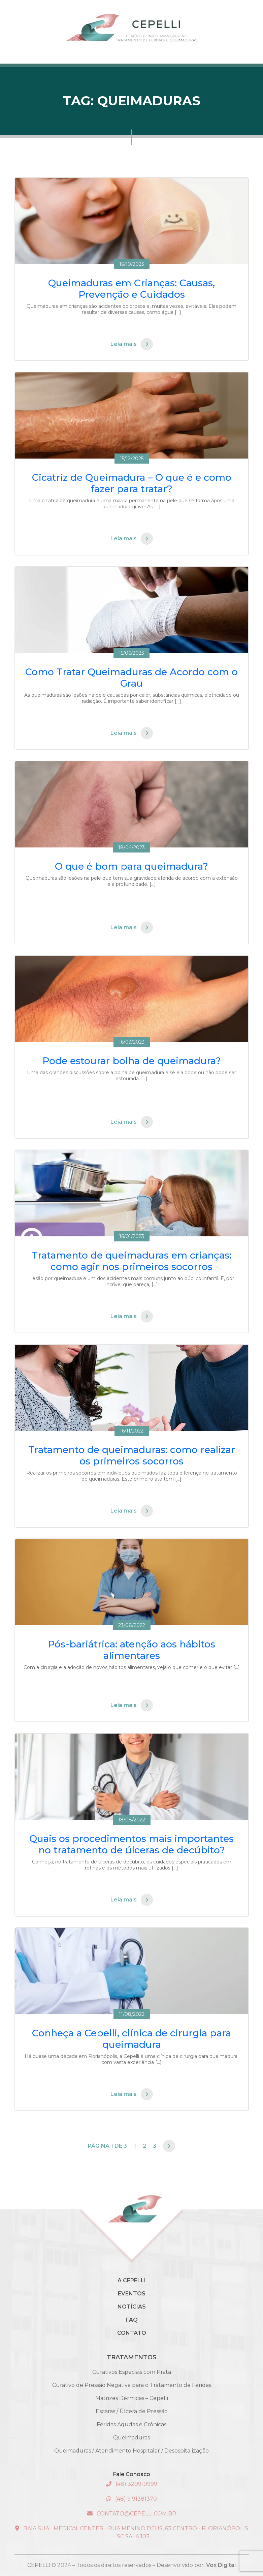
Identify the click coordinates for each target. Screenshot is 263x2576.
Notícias (132, 2306)
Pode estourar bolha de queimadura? (131, 1060)
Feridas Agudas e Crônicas (131, 2424)
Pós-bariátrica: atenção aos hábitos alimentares (131, 1649)
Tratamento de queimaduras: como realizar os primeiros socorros (131, 1455)
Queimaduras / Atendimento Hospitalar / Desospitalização (131, 2450)
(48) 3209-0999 (131, 2484)
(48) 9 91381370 (131, 2499)
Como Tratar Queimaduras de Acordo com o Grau (131, 677)
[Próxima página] (169, 2146)
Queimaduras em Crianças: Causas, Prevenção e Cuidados (131, 288)
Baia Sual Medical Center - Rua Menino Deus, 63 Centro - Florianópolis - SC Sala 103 (131, 2532)
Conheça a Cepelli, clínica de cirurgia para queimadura (131, 2038)
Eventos (131, 2293)
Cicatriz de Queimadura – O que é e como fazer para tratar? (131, 483)
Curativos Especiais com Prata (131, 2372)
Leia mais (131, 344)
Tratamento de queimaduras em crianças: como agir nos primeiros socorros (131, 1260)
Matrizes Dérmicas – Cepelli (131, 2398)
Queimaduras (131, 2437)
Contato (131, 2333)
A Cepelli (132, 2280)
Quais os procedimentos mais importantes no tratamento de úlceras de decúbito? (131, 1844)
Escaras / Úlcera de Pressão (132, 2411)
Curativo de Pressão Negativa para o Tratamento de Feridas (131, 2385)
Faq (132, 2320)
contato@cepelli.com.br (131, 2513)
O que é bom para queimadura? (131, 866)
